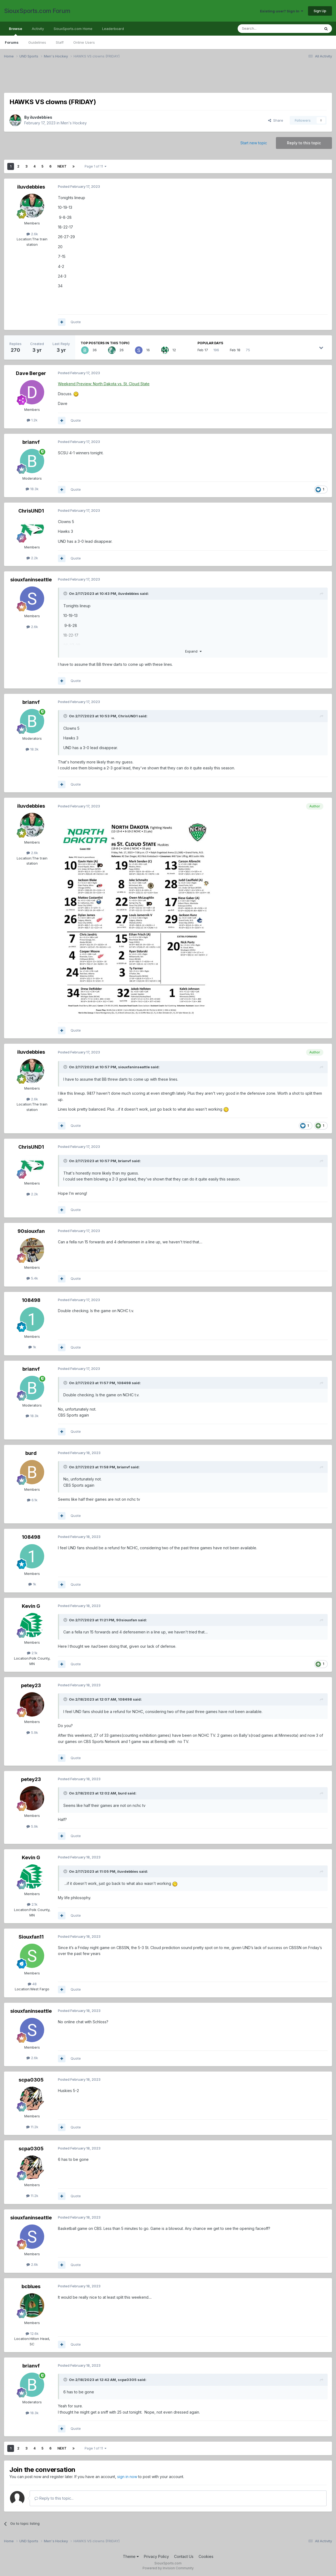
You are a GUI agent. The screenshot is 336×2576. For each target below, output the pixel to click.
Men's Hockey (74, 123)
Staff (60, 42)
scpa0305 (31, 2080)
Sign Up (320, 11)
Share (275, 120)
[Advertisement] (165, 79)
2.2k (32, 558)
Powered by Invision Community (168, 2568)
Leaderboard (113, 28)
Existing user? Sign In (281, 11)
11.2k (32, 2127)
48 (32, 1984)
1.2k (32, 420)
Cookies (206, 2556)
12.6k (32, 2333)
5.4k (32, 1278)
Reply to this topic (304, 143)
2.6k (32, 234)
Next (62, 166)
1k (32, 1347)
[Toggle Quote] (65, 593)
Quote (76, 322)
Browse (15, 31)
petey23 (31, 1685)
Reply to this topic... (54, 2498)
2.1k (32, 1653)
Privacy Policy (156, 2556)
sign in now (127, 2476)
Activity (38, 28)
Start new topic (253, 143)
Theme (131, 2556)
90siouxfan (31, 1231)
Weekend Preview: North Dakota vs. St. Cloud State (104, 383)
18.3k (32, 489)
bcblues (31, 2286)
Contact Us (183, 2556)
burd (31, 1453)
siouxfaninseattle (31, 579)
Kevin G (31, 1606)
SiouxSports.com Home (73, 28)
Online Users (84, 42)
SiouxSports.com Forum (37, 10)
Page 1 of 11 (95, 166)
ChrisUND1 (31, 511)
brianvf (31, 442)
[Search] (265, 28)
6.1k (32, 1500)
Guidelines (37, 42)
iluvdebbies (41, 117)
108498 (31, 1300)
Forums (12, 42)
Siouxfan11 (31, 1937)
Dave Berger (31, 373)
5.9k (32, 1732)
